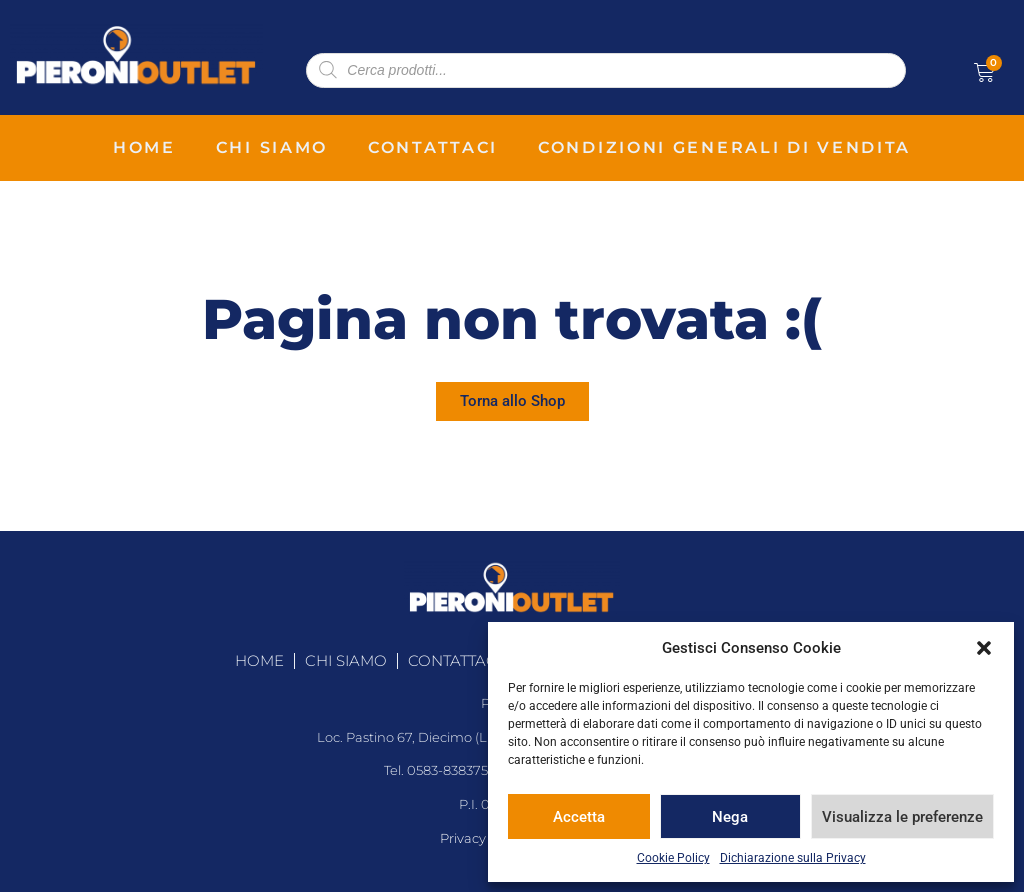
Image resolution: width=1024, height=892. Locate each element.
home (144, 147)
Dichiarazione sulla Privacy (793, 858)
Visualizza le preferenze (902, 817)
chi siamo (272, 147)
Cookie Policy (673, 858)
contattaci (433, 147)
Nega (730, 817)
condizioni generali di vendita (724, 147)
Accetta (579, 817)
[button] (984, 648)
